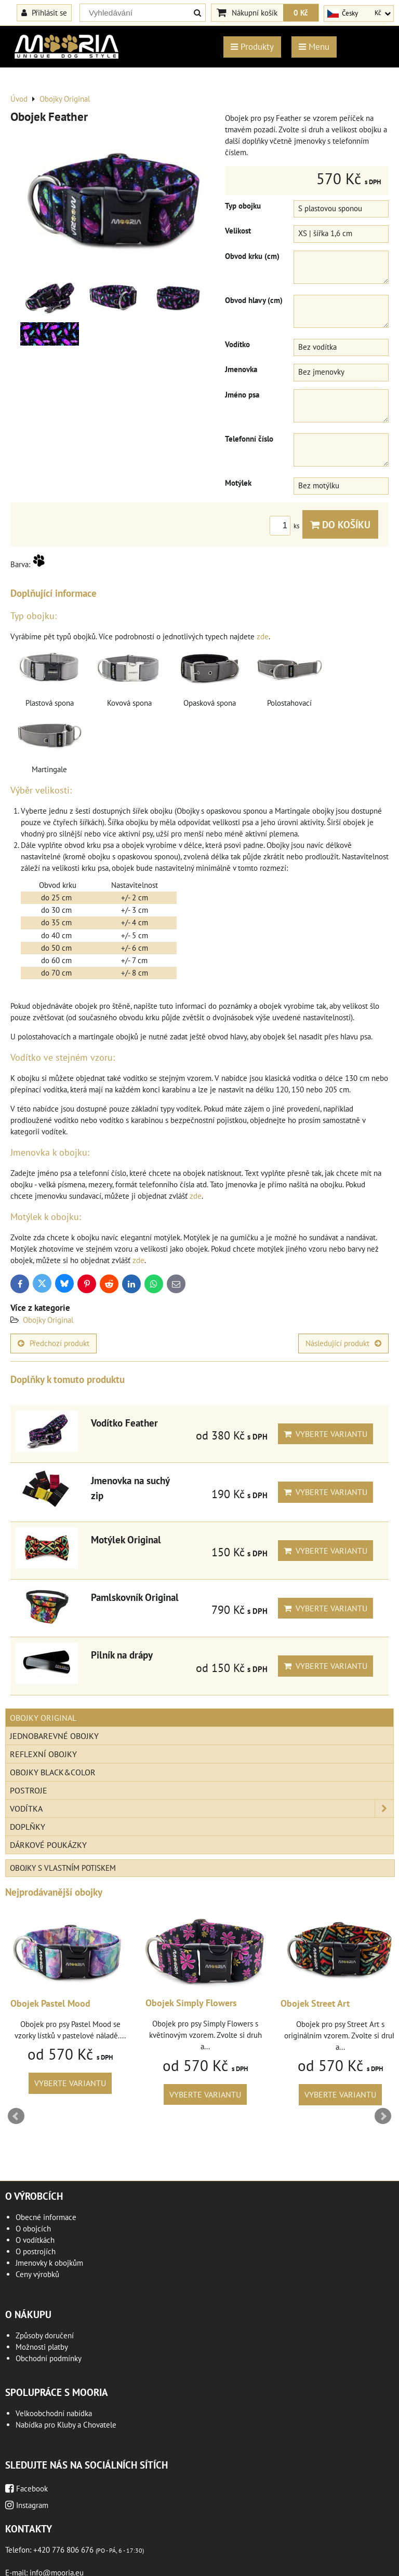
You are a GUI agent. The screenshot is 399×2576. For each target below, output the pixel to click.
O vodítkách (35, 2240)
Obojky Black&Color (53, 1772)
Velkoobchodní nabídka (54, 2413)
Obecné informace (46, 2217)
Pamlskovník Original (135, 1597)
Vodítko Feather (124, 1422)
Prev (16, 2116)
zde (263, 636)
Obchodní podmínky (49, 2358)
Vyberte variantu (325, 1434)
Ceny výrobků (37, 2274)
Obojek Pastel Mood (50, 2003)
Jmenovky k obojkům (49, 2263)
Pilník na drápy (122, 1654)
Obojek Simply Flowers (191, 2003)
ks (286, 526)
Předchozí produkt (53, 1343)
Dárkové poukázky (48, 1845)
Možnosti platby (42, 2347)
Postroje (28, 1790)
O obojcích (33, 2229)
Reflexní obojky (43, 1754)
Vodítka (201, 1808)
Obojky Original (48, 1320)
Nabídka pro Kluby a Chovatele (66, 2425)
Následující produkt (343, 1343)
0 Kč (301, 12)
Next (383, 2116)
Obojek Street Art (315, 2003)
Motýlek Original (126, 1539)
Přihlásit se (44, 12)
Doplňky (27, 1826)
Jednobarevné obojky (54, 1736)
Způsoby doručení (45, 2335)
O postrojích (36, 2251)
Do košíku (340, 524)
